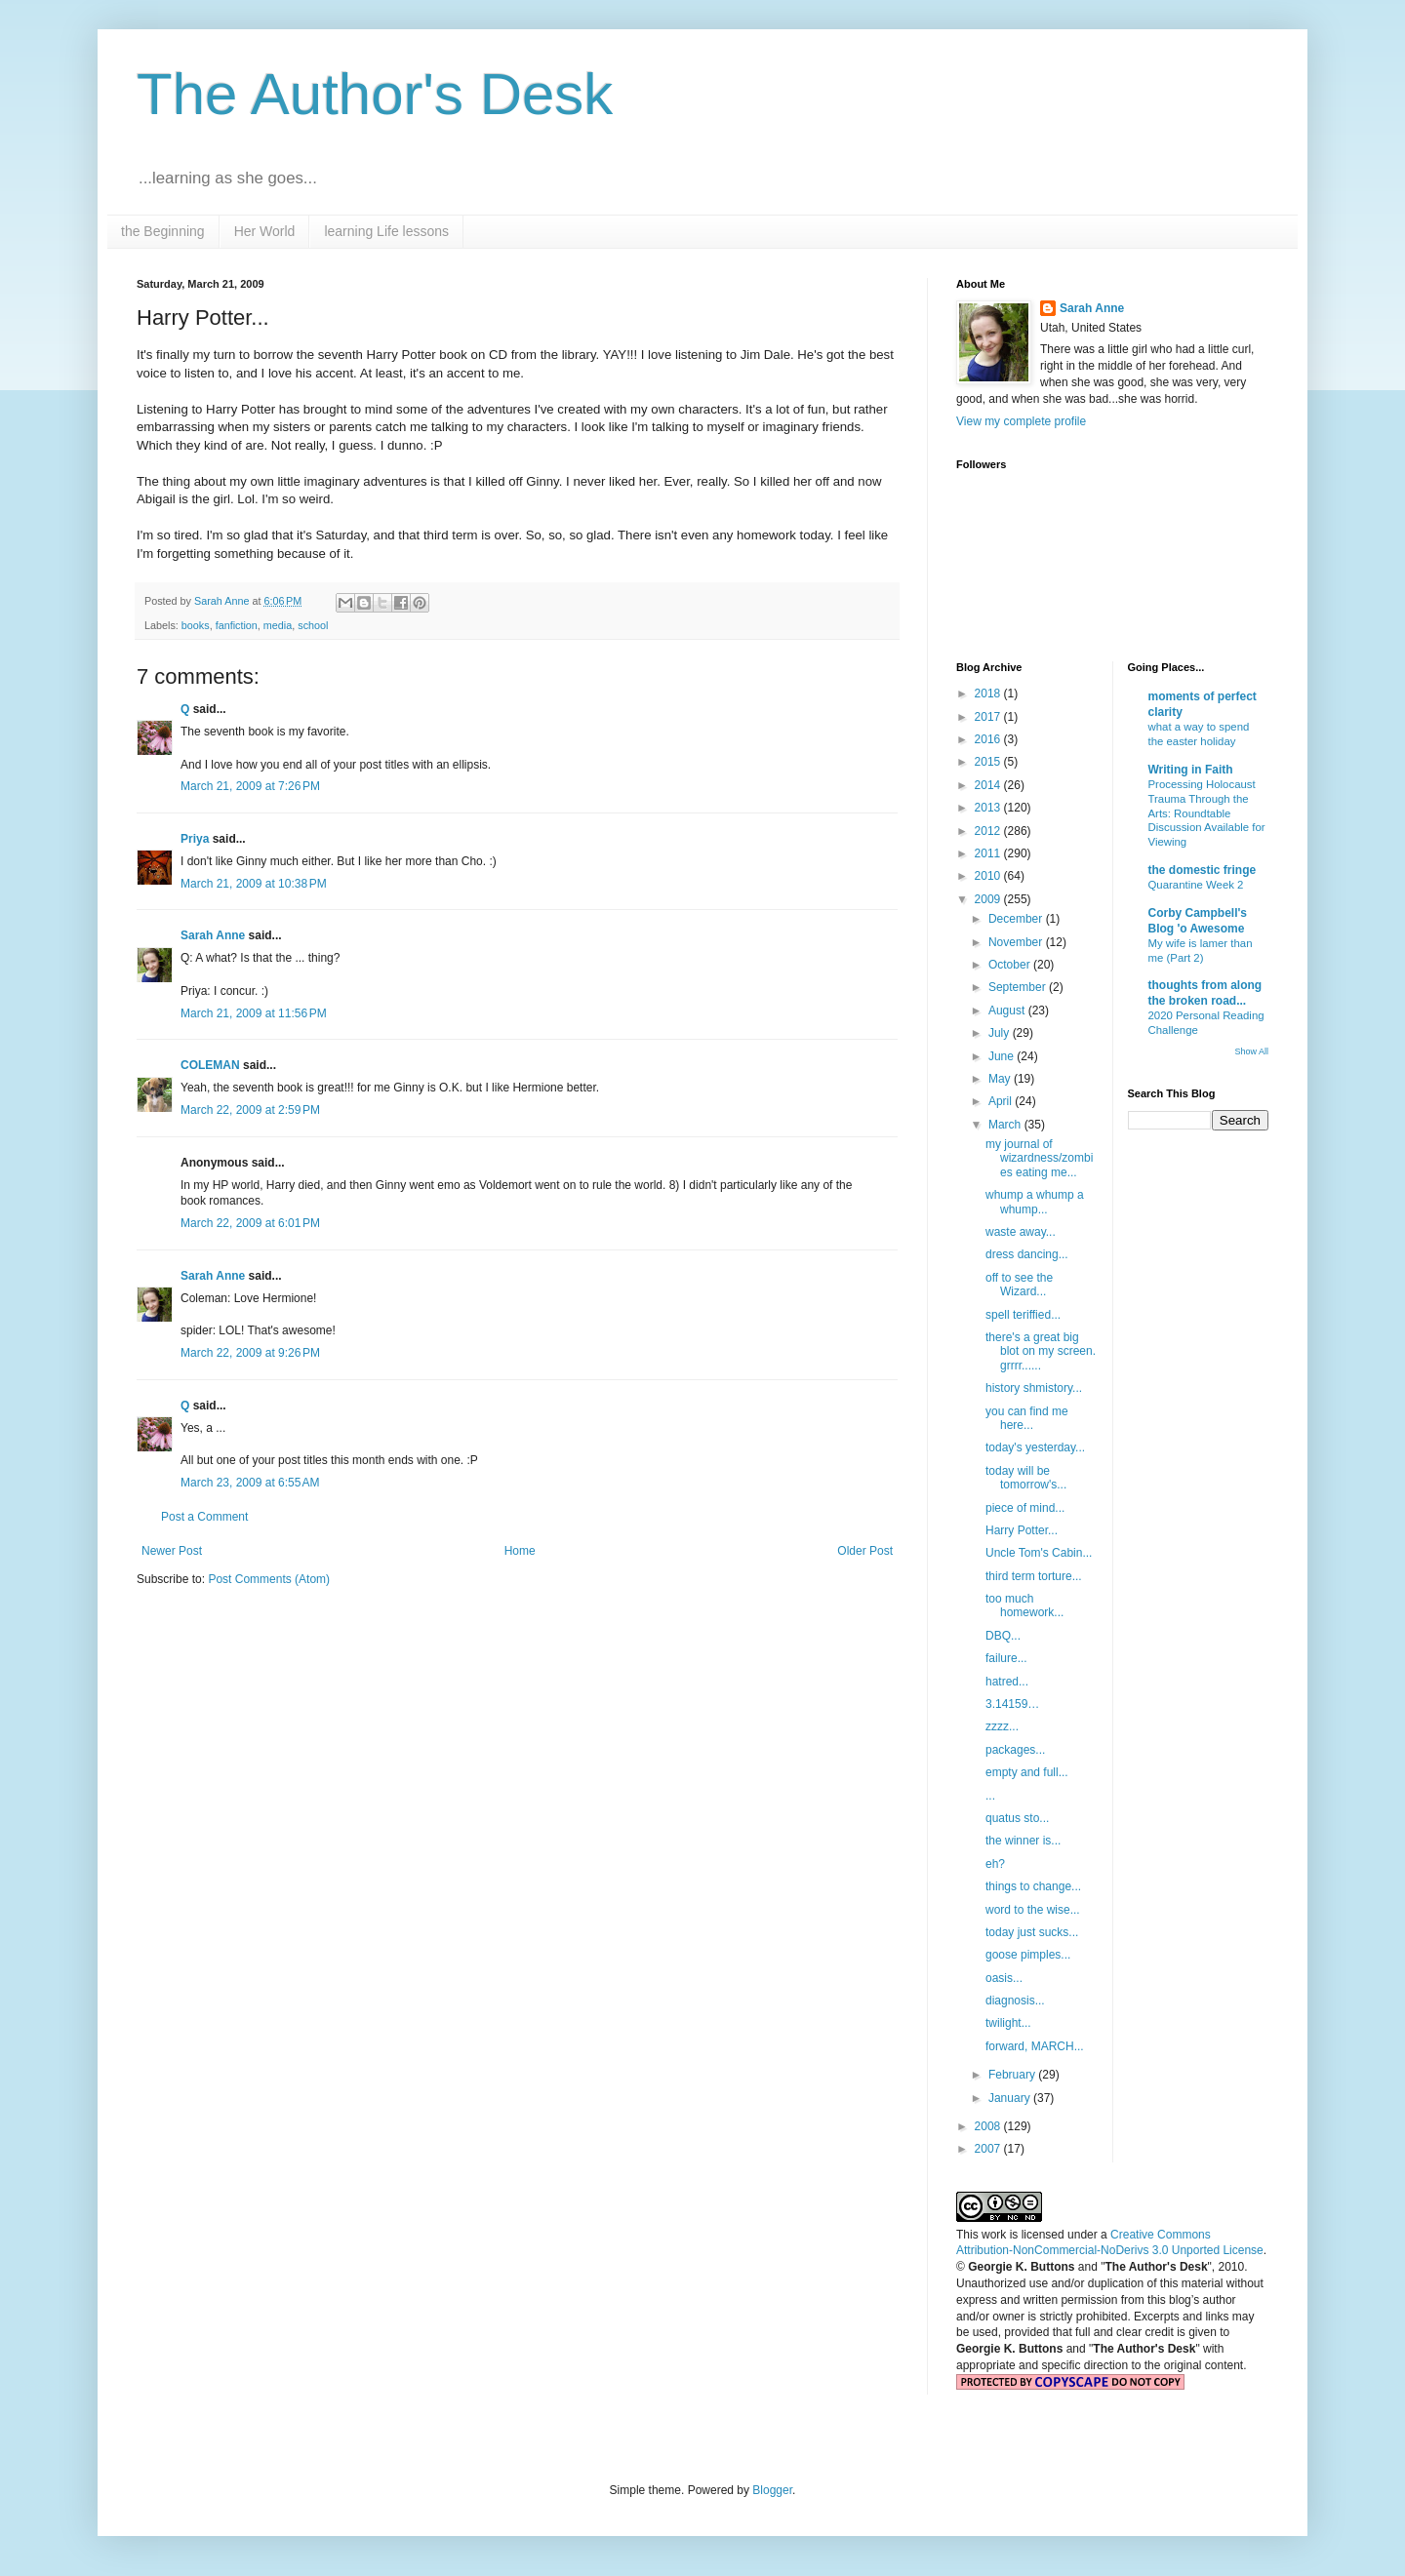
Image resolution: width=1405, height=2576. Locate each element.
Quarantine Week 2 (1196, 885)
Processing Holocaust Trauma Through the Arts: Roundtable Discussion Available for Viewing (1206, 813)
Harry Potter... (1021, 1530)
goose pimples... (1027, 1955)
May (1001, 1079)
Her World (265, 231)
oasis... (1004, 1978)
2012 (989, 831)
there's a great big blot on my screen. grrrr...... (1040, 1351)
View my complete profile (1021, 421)
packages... (1015, 1750)
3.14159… (1012, 1704)
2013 (989, 807)
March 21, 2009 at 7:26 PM (250, 786)
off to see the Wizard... (1019, 1284)
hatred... (1006, 1681)
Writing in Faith (1190, 769)
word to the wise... (1032, 1910)
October (1010, 964)
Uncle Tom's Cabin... (1038, 1553)
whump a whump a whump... (1034, 1201)
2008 (989, 2126)
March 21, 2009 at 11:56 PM (254, 1013)
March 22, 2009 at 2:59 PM (250, 1110)
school (313, 625)
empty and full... (1026, 1772)
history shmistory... (1033, 1388)
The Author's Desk (375, 94)
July (1000, 1033)
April (1001, 1101)
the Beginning (163, 231)
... (990, 1796)
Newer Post (171, 1551)
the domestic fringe (1202, 870)
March (1006, 1124)
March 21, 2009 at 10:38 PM (254, 884)
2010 (989, 876)
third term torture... (1033, 1576)
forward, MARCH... (1034, 2046)
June (1002, 1056)
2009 (989, 899)
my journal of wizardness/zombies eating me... (1039, 1158)
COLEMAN (210, 1065)
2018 (989, 693)
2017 (989, 717)
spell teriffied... (1023, 1315)
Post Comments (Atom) (269, 1579)
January (1010, 2098)
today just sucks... (1031, 1932)
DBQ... (1003, 1636)
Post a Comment (204, 1517)
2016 (989, 739)
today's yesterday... (1035, 1447)
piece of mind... (1024, 1508)
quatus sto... (1017, 1818)
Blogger (772, 2490)
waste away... (1020, 1232)
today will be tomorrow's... (1025, 1477)
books (195, 625)
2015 (989, 762)
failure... (1006, 1658)
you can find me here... (1026, 1418)
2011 (989, 853)
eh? (995, 1864)
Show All (1251, 1051)
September (1018, 987)
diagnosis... (1015, 2000)
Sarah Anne (213, 935)
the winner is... (1023, 1840)
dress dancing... (1026, 1254)
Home (520, 1551)
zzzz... (1002, 1726)
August (1008, 1010)
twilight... (1008, 2023)
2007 (989, 2149)
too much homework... (1024, 1605)
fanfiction (237, 625)
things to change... (1033, 1886)
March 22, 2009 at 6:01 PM (250, 1223)
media (277, 625)
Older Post (865, 1551)
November (1017, 942)
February (1013, 2074)
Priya (195, 839)
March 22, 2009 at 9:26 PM (250, 1353)
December (1017, 919)
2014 (989, 785)
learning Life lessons (386, 231)
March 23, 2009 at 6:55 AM (250, 1482)
